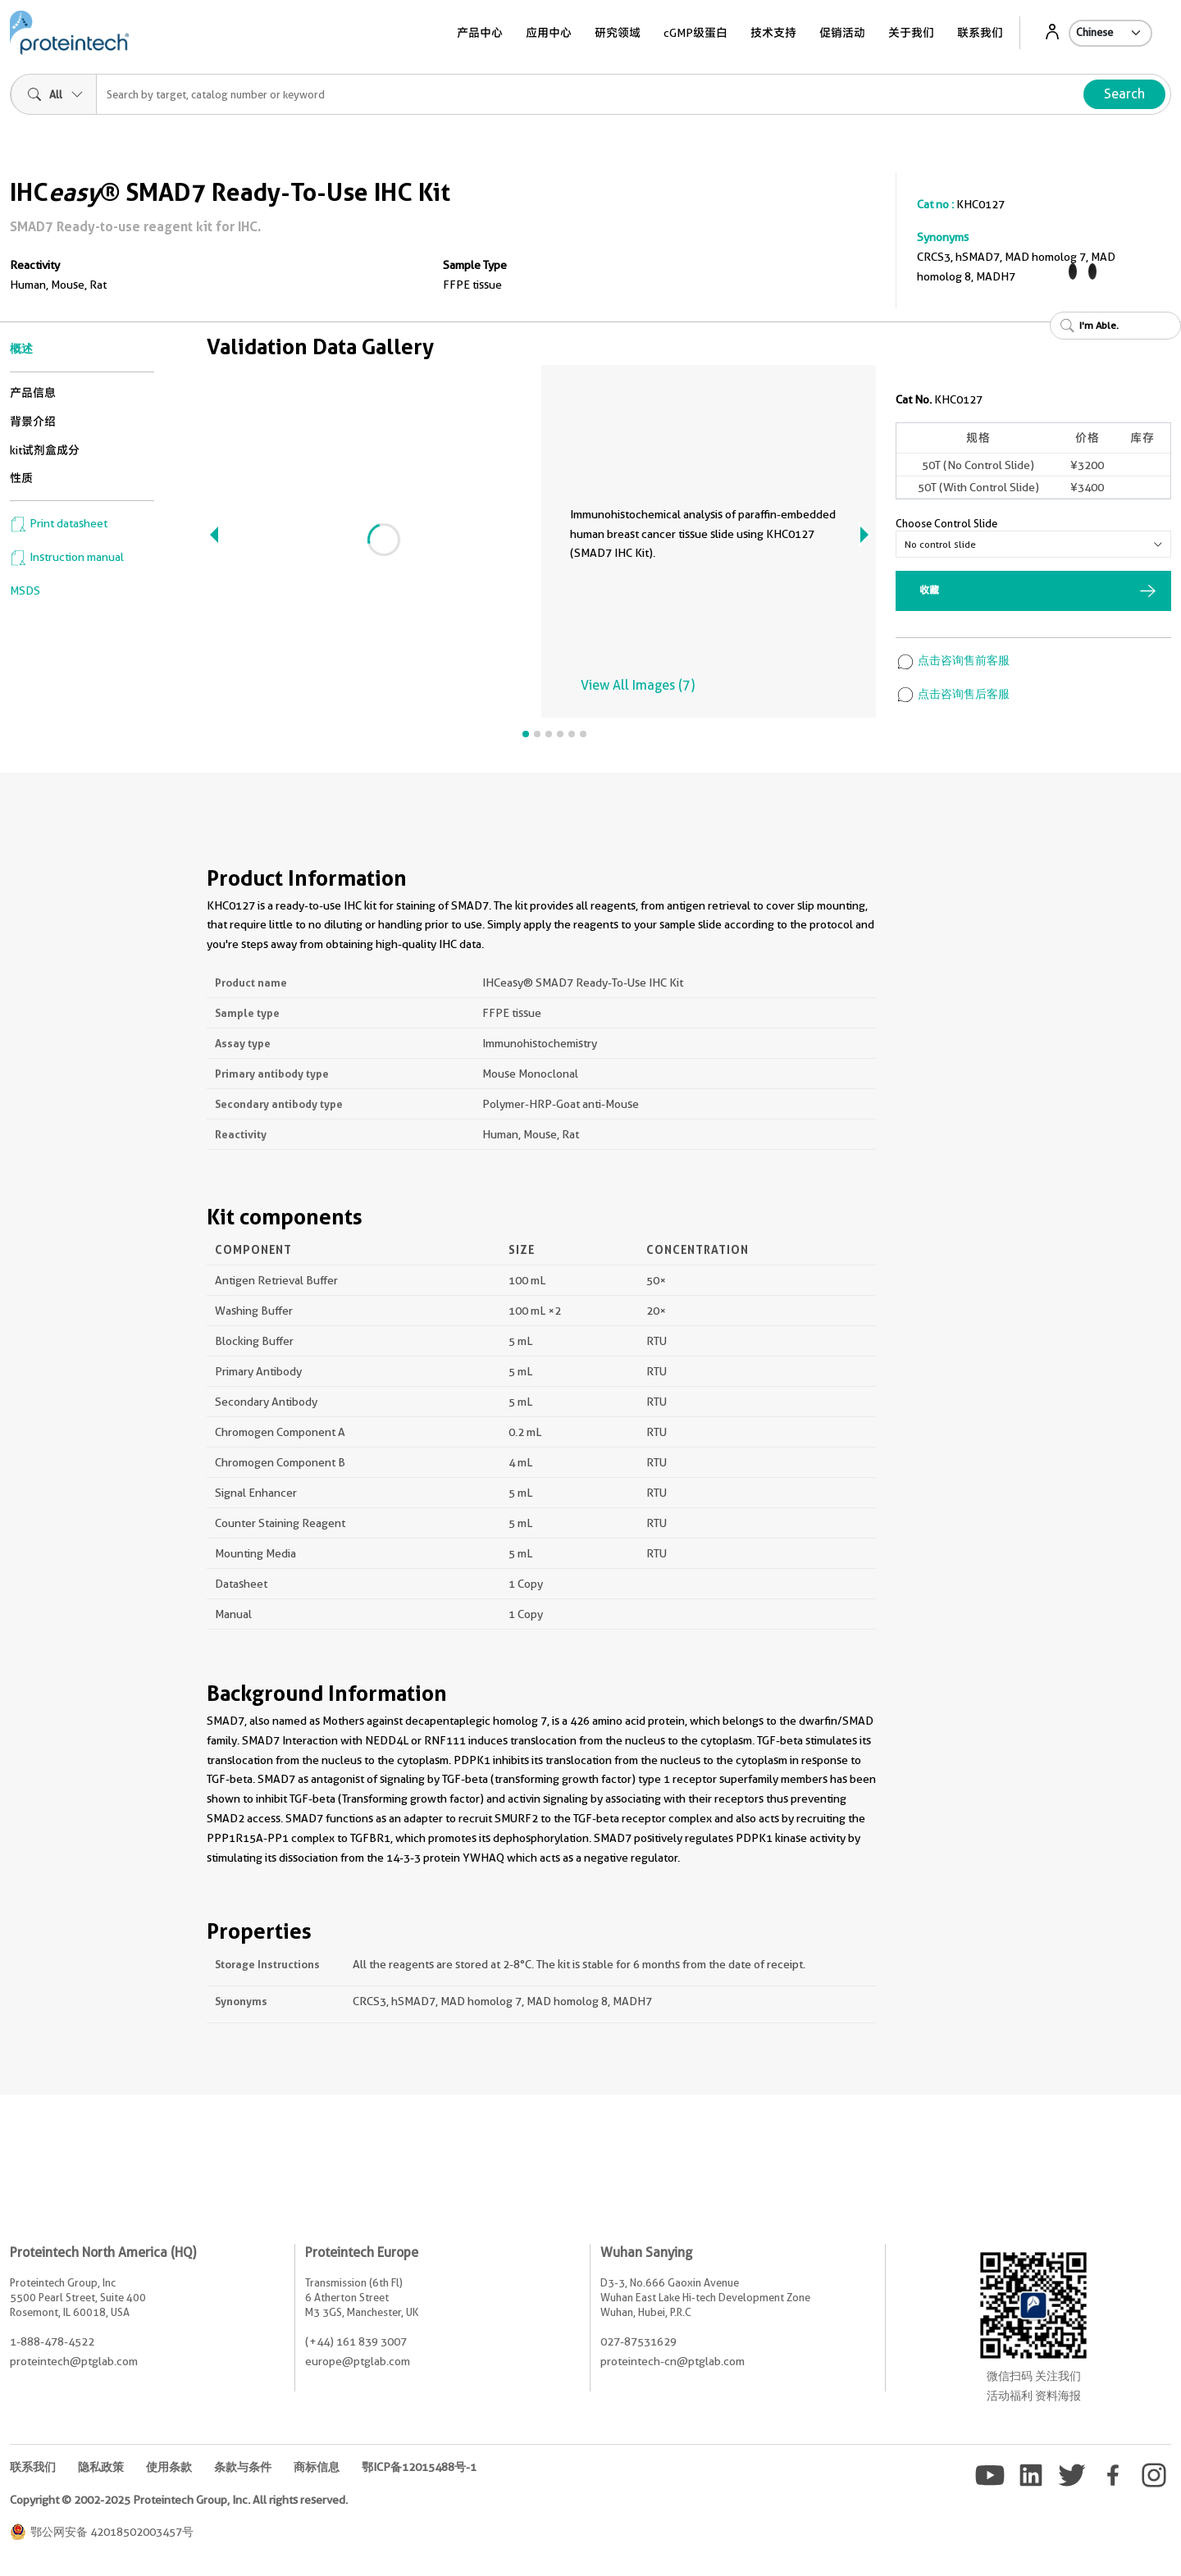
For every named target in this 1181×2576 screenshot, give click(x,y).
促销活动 (842, 32)
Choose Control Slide (946, 523)
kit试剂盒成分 (45, 450)
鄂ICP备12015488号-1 (419, 2466)
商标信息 (317, 2466)
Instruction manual (67, 556)
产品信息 (33, 392)
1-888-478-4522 (52, 2341)
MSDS (25, 590)
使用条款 (169, 2466)
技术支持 (773, 32)
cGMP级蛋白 (695, 32)
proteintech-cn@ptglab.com (672, 2361)
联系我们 (980, 32)
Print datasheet (58, 523)
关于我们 (911, 32)
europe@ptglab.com (357, 2361)
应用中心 (549, 32)
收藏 (929, 590)
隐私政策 (101, 2466)
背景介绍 (33, 421)
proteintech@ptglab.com (74, 2361)
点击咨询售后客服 (953, 693)
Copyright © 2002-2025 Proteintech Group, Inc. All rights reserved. (179, 2499)
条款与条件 (242, 2466)
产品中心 (480, 32)
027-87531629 (638, 2341)
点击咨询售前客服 (953, 660)
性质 (21, 478)
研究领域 (618, 32)
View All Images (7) (638, 685)
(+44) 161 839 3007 (356, 2341)
